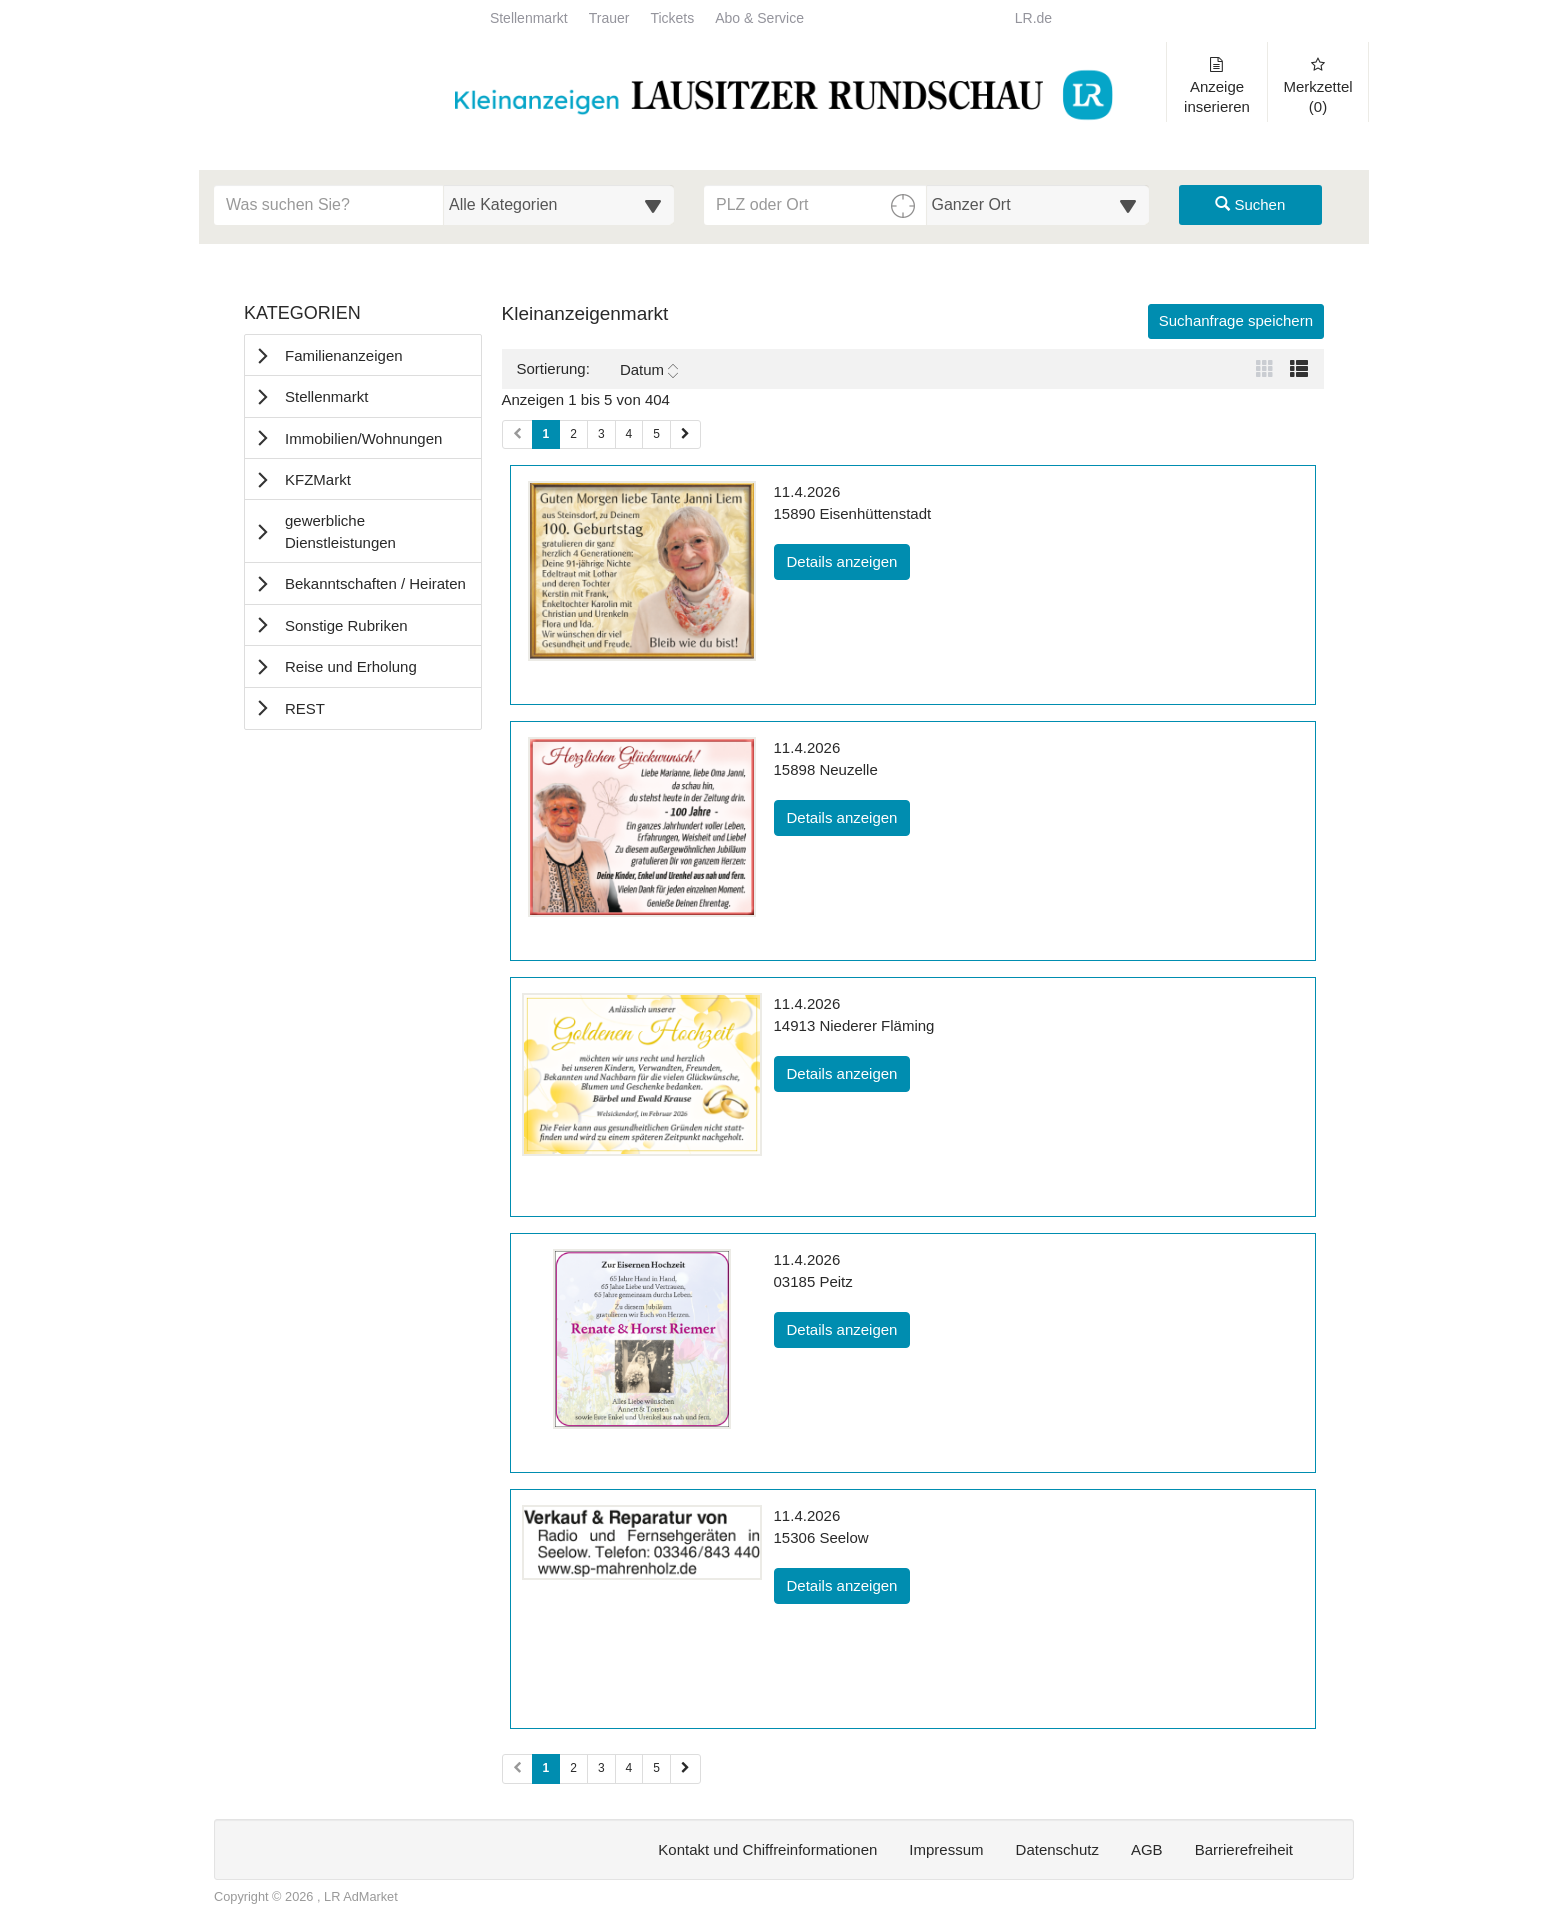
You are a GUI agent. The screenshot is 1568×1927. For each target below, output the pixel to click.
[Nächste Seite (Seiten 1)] (685, 434)
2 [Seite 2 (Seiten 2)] (573, 1768)
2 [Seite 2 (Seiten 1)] (573, 434)
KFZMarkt (318, 479)
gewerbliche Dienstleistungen (340, 531)
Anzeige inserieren (1217, 86)
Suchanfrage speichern (1236, 320)
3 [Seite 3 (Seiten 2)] (601, 1768)
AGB (1147, 1849)
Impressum (946, 1849)
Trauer (609, 18)
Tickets (672, 18)
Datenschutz (1057, 1849)
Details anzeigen (849, 560)
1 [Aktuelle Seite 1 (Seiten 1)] (546, 433)
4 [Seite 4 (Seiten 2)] (629, 1768)
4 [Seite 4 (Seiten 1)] (629, 434)
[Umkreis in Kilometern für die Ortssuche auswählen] (1038, 205)
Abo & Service (759, 18)
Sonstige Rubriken (346, 625)
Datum (649, 370)
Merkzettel (1318, 86)
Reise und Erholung (351, 666)
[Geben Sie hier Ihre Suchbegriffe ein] (329, 205)
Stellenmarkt (529, 18)
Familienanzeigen (344, 355)
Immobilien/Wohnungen (363, 438)
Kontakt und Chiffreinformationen (767, 1849)
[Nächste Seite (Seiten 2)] (685, 1768)
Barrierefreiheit (1244, 1849)
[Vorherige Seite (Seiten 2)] (517, 1768)
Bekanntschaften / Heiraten (375, 583)
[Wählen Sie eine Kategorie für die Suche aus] (559, 205)
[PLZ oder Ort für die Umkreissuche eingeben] (815, 205)
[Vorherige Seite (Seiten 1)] (517, 434)
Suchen (1250, 204)
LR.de (1033, 18)
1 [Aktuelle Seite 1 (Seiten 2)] (546, 1767)
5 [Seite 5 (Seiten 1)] (656, 434)
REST (305, 708)
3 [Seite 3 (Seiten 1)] (601, 434)
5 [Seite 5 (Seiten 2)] (656, 1768)
